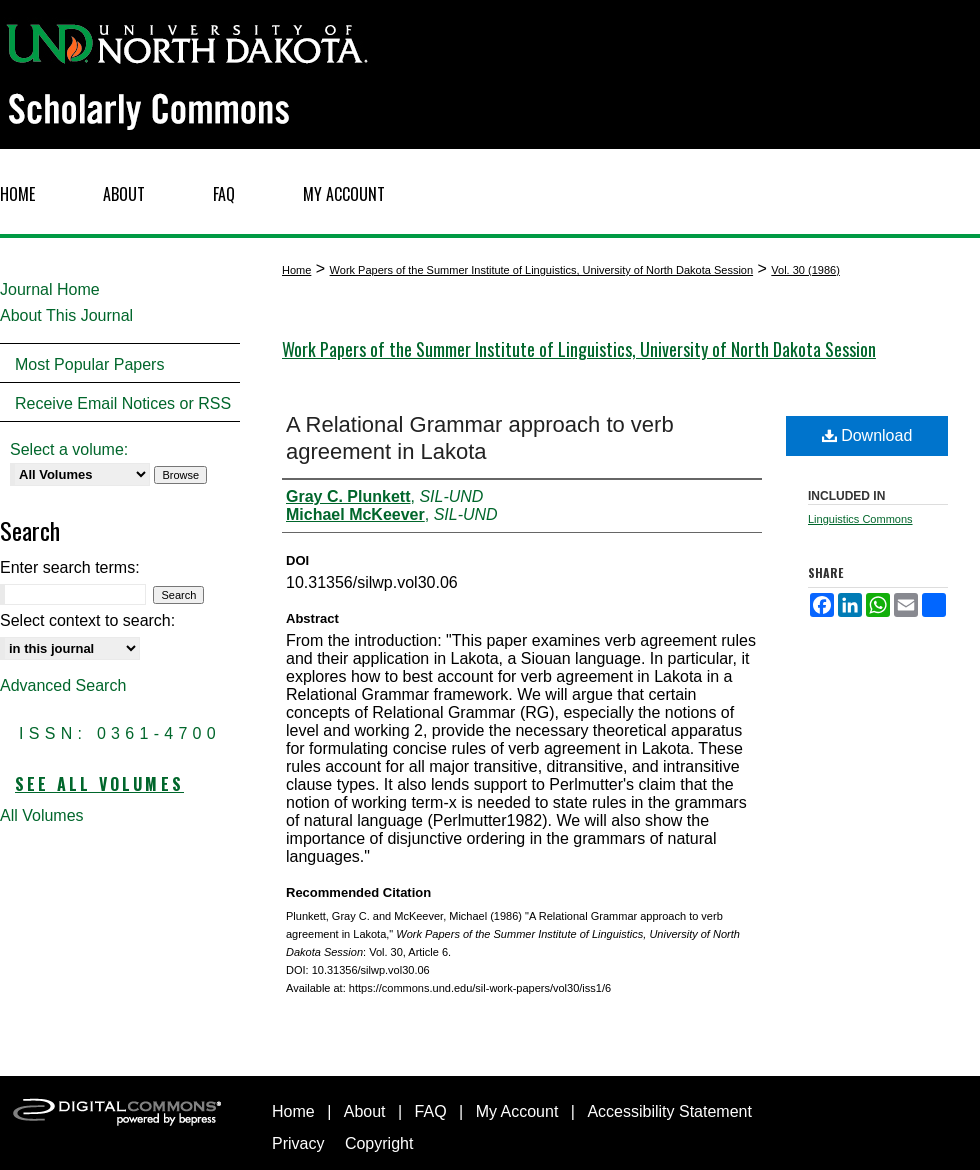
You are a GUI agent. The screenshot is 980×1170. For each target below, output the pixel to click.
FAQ (431, 1111)
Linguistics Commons (860, 519)
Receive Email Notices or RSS (123, 403)
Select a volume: (69, 449)
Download (867, 435)
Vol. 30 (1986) (805, 270)
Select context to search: (87, 620)
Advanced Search (63, 685)
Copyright (379, 1143)
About (365, 1111)
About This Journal (66, 315)
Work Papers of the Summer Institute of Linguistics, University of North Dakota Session (541, 270)
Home (296, 270)
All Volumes (42, 815)
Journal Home (50, 289)
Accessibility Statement (669, 1111)
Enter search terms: (70, 567)
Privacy (298, 1143)
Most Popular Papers (89, 364)
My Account (517, 1111)
